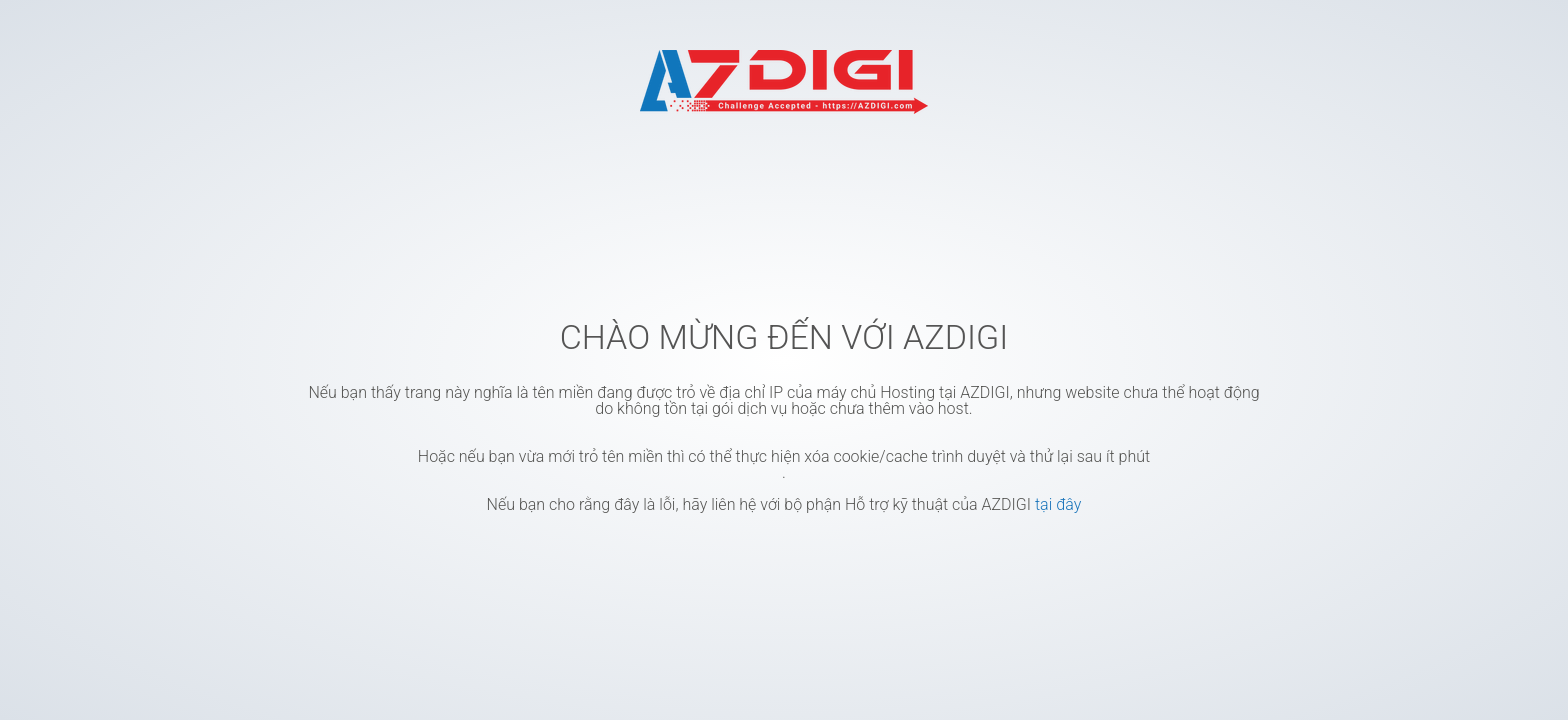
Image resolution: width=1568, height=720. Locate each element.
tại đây (1058, 504)
